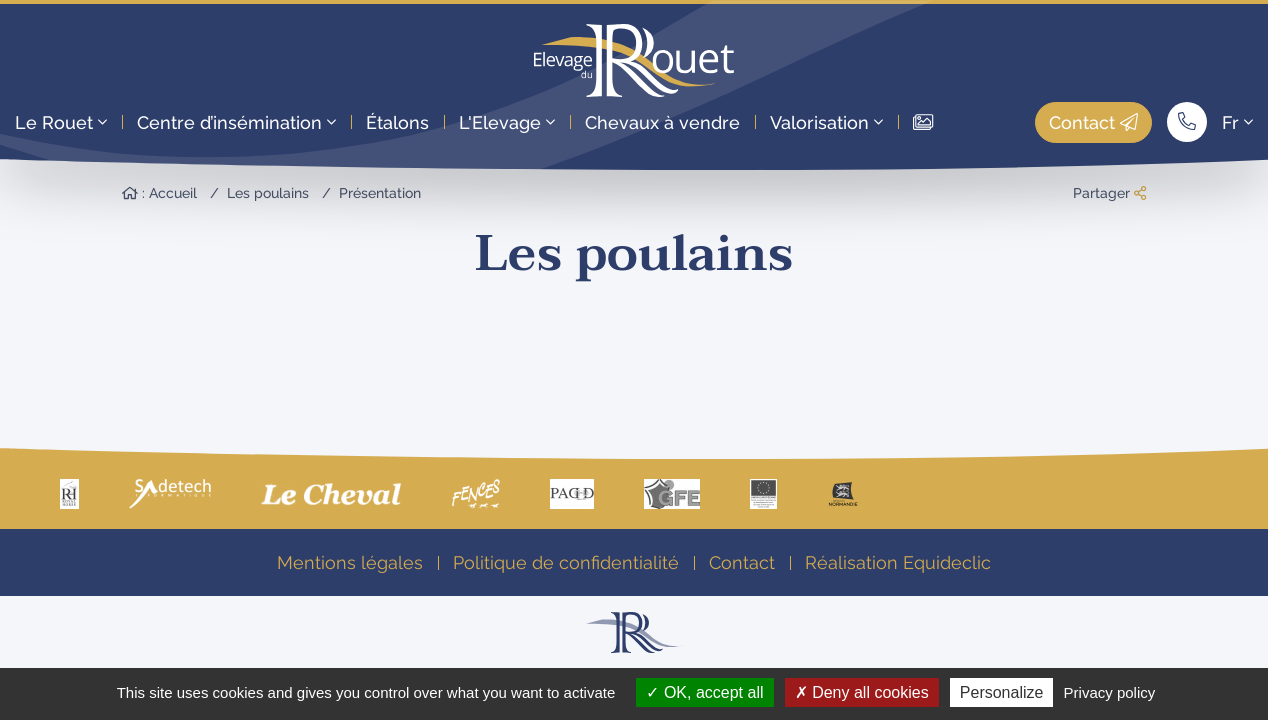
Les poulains (268, 193)
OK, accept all (704, 692)
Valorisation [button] (826, 122)
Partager (1109, 193)
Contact (1093, 122)
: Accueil (159, 193)
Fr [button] (1237, 122)
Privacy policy (1110, 692)
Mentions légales (350, 562)
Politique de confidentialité (566, 562)
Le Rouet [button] (61, 122)
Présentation (380, 193)
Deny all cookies (862, 692)
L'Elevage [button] (507, 122)
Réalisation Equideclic (898, 562)
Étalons (397, 122)
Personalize (1002, 692)
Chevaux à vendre (662, 122)
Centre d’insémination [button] (236, 122)
